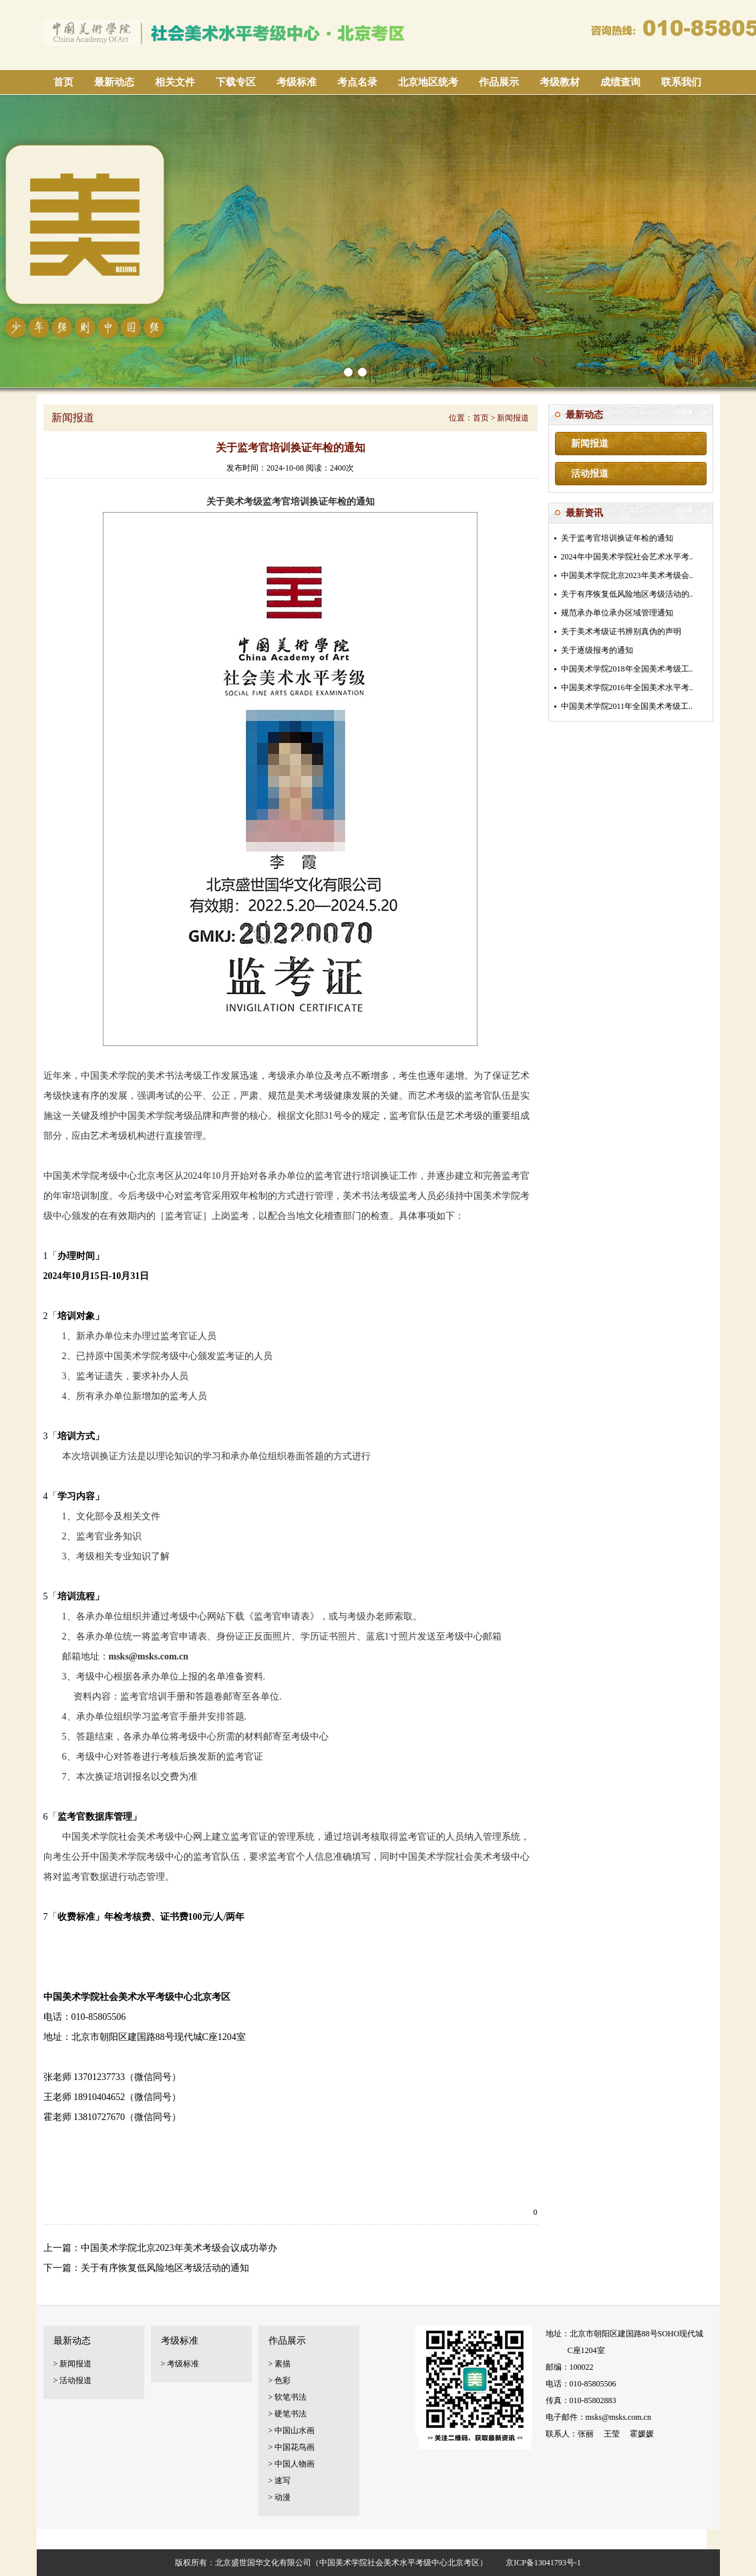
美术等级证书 (325, 2539)
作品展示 (499, 82)
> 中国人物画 (291, 2464)
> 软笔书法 (287, 2397)
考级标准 (296, 82)
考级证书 (219, 2539)
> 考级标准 (180, 2363)
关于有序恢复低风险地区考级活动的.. (627, 594)
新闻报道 (589, 444)
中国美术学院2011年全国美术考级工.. (627, 706)
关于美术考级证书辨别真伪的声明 (621, 631)
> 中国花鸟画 (291, 2447)
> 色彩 (279, 2380)
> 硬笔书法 (287, 2413)
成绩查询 (620, 82)
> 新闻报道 (72, 2363)
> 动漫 (279, 2497)
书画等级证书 (381, 2539)
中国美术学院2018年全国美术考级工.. (627, 669)
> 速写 (279, 2480)
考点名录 (357, 82)
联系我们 (681, 82)
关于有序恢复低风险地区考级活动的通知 (165, 2268)
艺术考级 (122, 2539)
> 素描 (279, 2363)
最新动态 (114, 82)
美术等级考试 (268, 2539)
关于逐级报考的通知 (597, 650)
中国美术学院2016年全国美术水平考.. (627, 687)
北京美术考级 (170, 2539)
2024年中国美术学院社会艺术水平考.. (627, 556)
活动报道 (589, 474)
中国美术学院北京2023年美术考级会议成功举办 (179, 2248)
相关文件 (175, 82)
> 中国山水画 (291, 2430)
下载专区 (236, 82)
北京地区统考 (428, 82)
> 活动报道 (72, 2380)
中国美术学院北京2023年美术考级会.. (627, 575)
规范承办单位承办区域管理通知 (617, 612)
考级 (48, 2539)
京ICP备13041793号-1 (543, 2562)
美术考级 (81, 2539)
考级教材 (560, 82)
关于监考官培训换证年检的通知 (617, 538)
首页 (63, 82)
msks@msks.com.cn (618, 2417)
